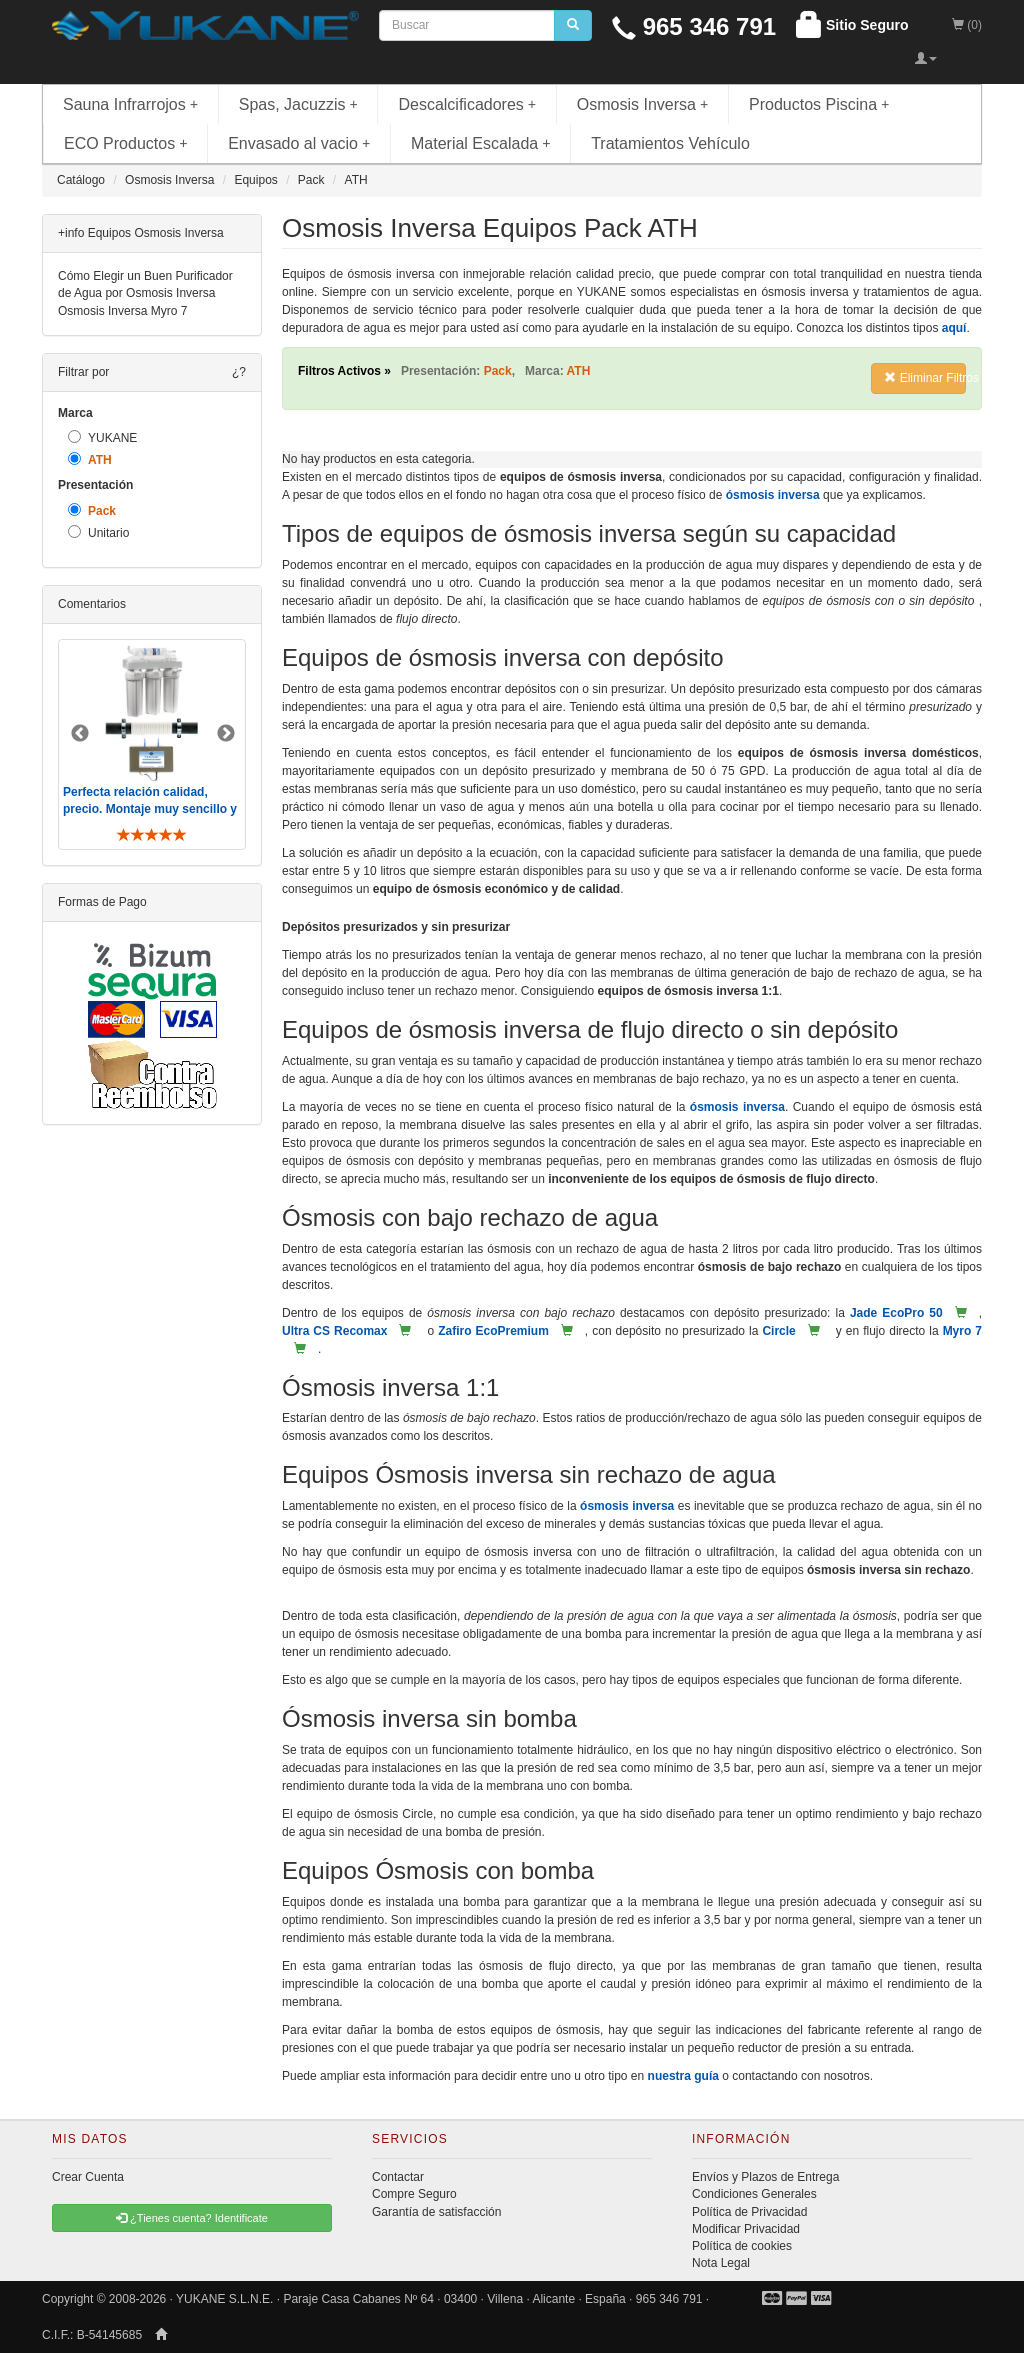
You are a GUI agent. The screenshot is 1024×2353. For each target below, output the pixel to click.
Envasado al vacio (299, 143)
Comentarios (92, 604)
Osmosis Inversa (643, 104)
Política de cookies (742, 2246)
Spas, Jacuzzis (298, 104)
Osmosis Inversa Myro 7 (122, 311)
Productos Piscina (819, 104)
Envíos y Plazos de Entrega (765, 2177)
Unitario (98, 532)
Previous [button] (80, 734)
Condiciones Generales (754, 2194)
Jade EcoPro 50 (896, 1313)
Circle (778, 1331)
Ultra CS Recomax (334, 1331)
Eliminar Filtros (925, 378)
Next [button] (226, 734)
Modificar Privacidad (746, 2229)
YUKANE (102, 437)
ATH (90, 459)
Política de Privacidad (749, 2212)
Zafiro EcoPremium (493, 1331)
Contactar (398, 2177)
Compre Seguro (414, 2194)
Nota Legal (721, 2263)
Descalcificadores (467, 104)
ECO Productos (126, 143)
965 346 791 (694, 26)
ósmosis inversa (773, 495)
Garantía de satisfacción (436, 2212)
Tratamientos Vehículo (670, 143)
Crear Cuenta (88, 2177)
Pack (92, 510)
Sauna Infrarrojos (130, 104)
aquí (954, 328)
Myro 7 (962, 1331)
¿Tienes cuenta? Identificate (192, 2218)
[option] (152, 744)
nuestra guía (683, 2076)
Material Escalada (481, 143)
